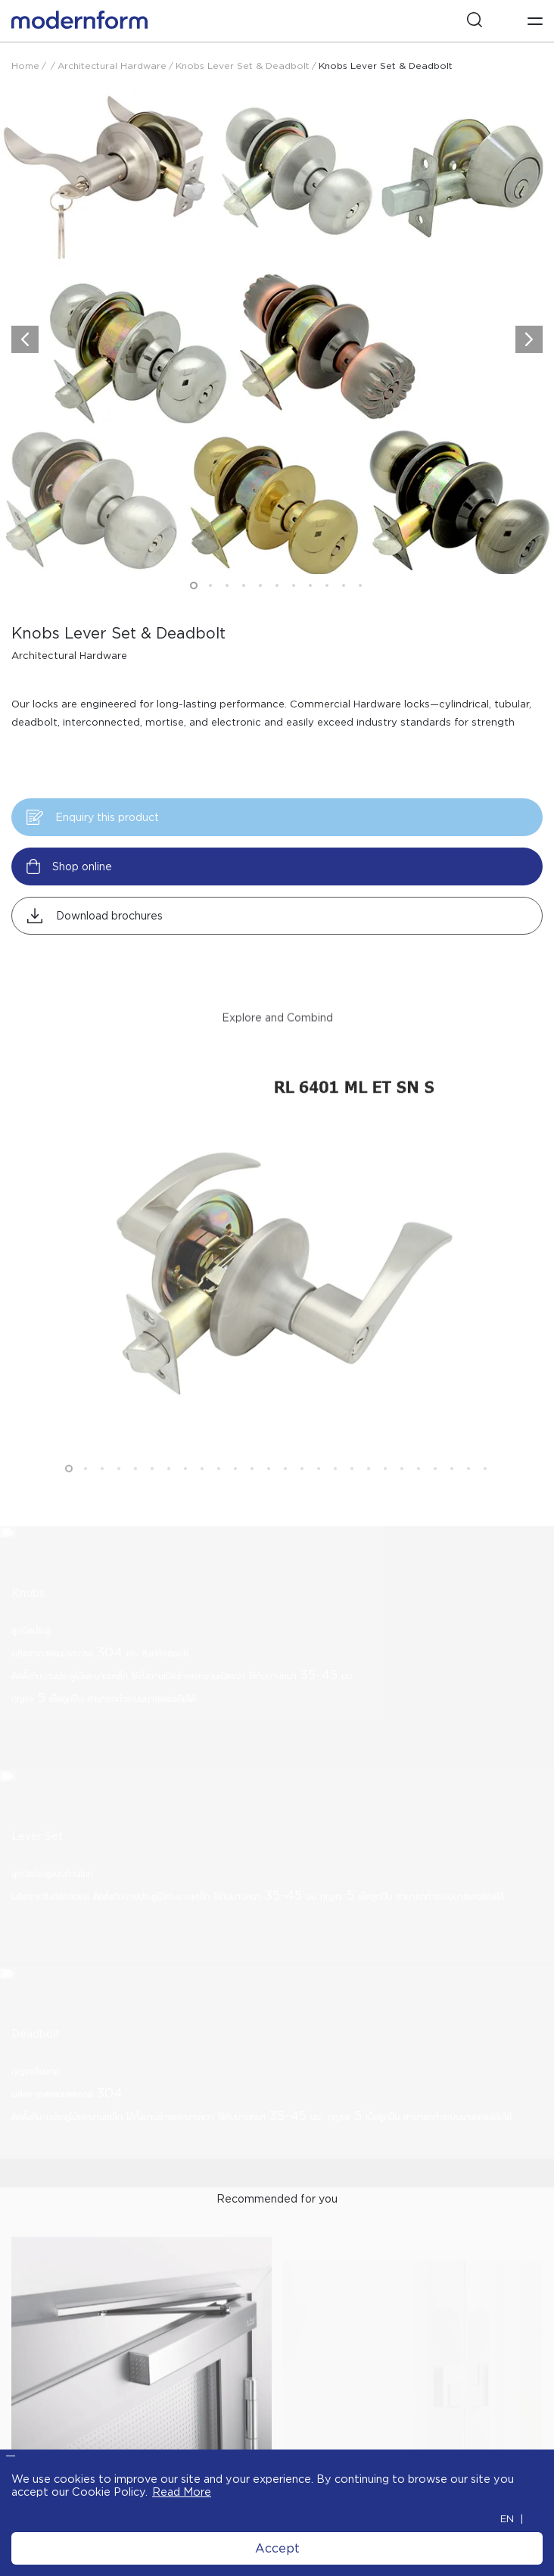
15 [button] (302, 1492)
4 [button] (243, 585)
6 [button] (277, 585)
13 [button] (268, 1492)
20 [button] (385, 1492)
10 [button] (343, 585)
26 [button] (485, 1492)
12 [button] (252, 1492)
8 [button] (310, 585)
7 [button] (293, 585)
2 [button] (210, 585)
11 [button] (360, 585)
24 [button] (452, 1492)
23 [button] (435, 1492)
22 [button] (418, 1492)
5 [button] (260, 585)
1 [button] (194, 585)
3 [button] (227, 585)
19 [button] (368, 1492)
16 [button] (318, 1492)
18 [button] (352, 1492)
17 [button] (335, 1492)
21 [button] (402, 1492)
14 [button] (285, 1492)
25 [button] (468, 1492)
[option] (277, 366)
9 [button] (327, 585)
